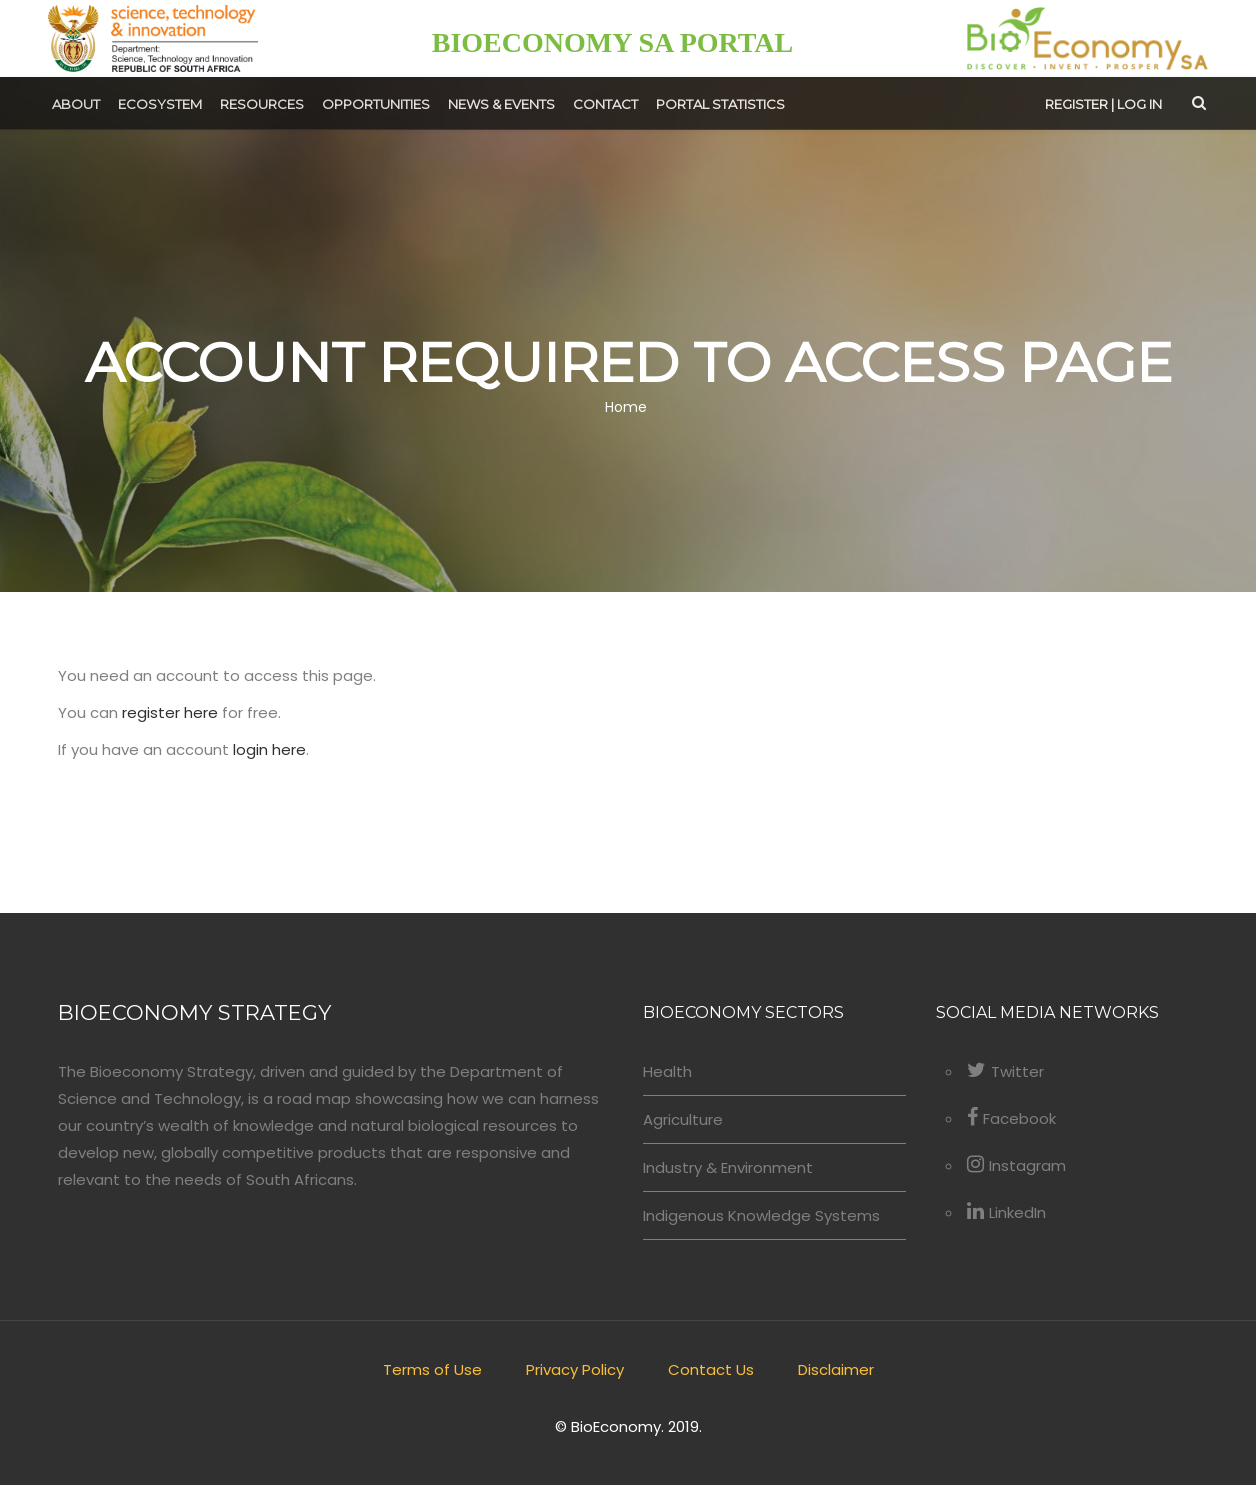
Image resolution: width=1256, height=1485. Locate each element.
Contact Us (711, 1369)
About (76, 104)
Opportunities (376, 104)
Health (667, 1071)
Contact (605, 104)
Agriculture (683, 1119)
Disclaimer (836, 1369)
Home (626, 408)
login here (269, 749)
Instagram (1016, 1165)
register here (170, 712)
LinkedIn (1006, 1212)
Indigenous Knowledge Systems (761, 1215)
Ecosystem (160, 104)
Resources (262, 104)
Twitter (1005, 1071)
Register (1076, 104)
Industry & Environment (728, 1167)
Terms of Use (432, 1369)
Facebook (1011, 1118)
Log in (1139, 104)
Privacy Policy (575, 1369)
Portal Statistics (720, 104)
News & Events (501, 104)
